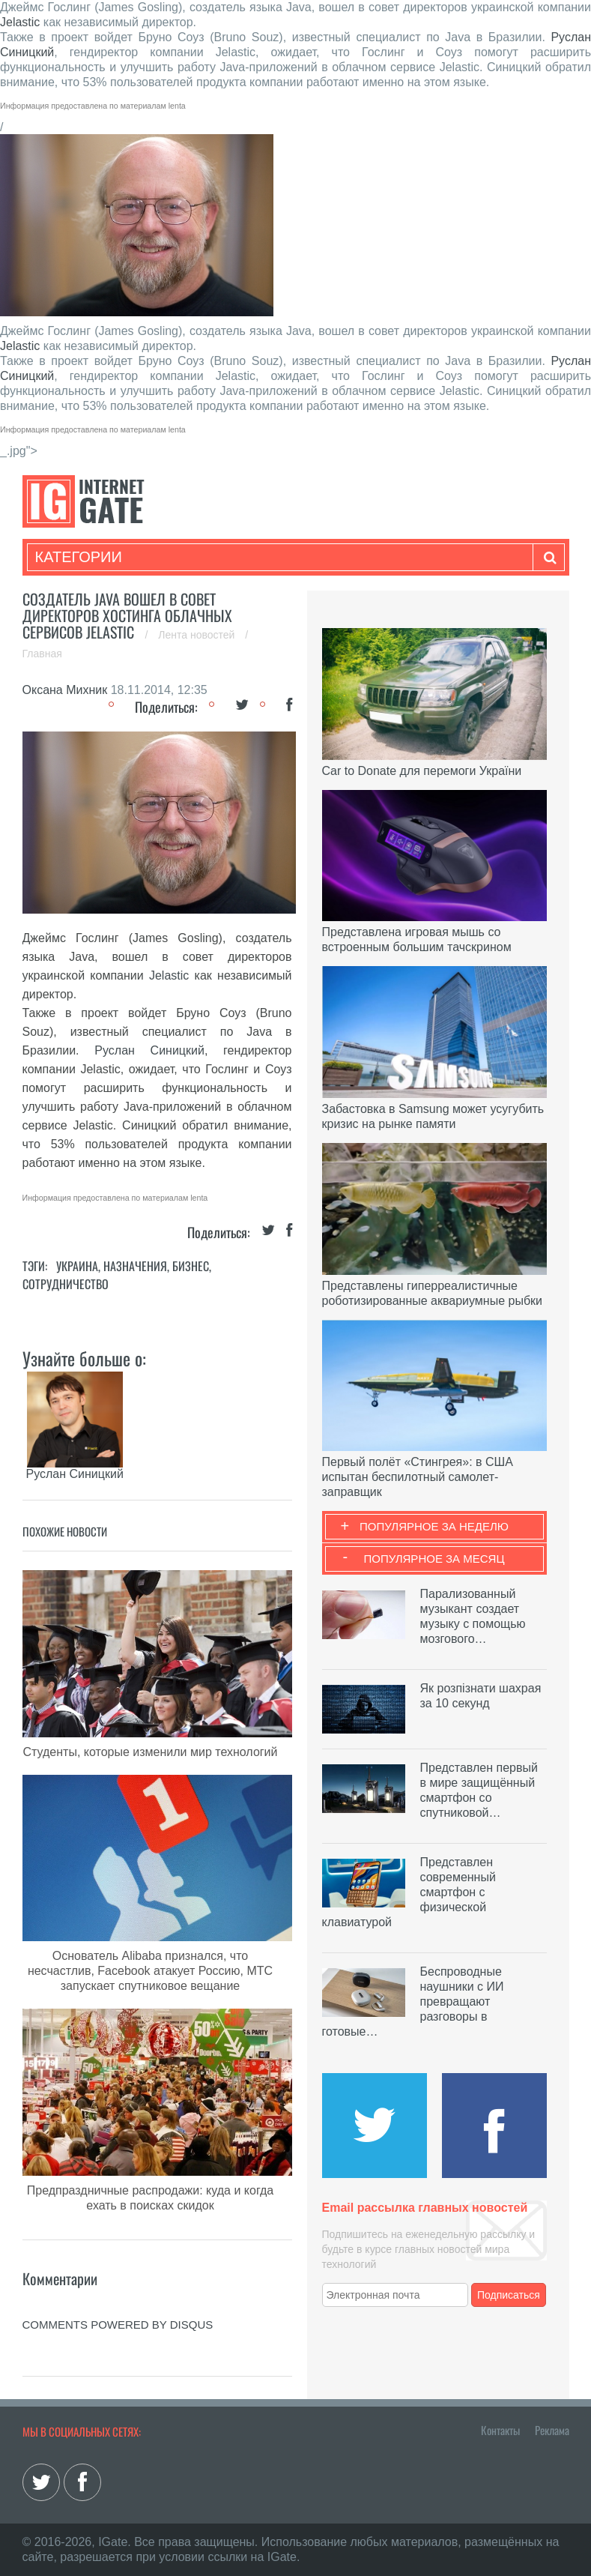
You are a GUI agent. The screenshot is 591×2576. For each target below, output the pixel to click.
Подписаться (508, 2295)
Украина (77, 1266)
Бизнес (190, 1266)
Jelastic (20, 22)
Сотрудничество (65, 1284)
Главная (42, 654)
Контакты (500, 2430)
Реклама (552, 2430)
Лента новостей (197, 635)
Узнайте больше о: (84, 1358)
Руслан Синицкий (149, 1050)
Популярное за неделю (434, 1526)
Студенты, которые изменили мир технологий (150, 1752)
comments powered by (117, 2324)
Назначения (135, 1266)
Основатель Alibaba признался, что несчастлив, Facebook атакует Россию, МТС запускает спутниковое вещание (150, 1970)
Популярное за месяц (433, 1558)
